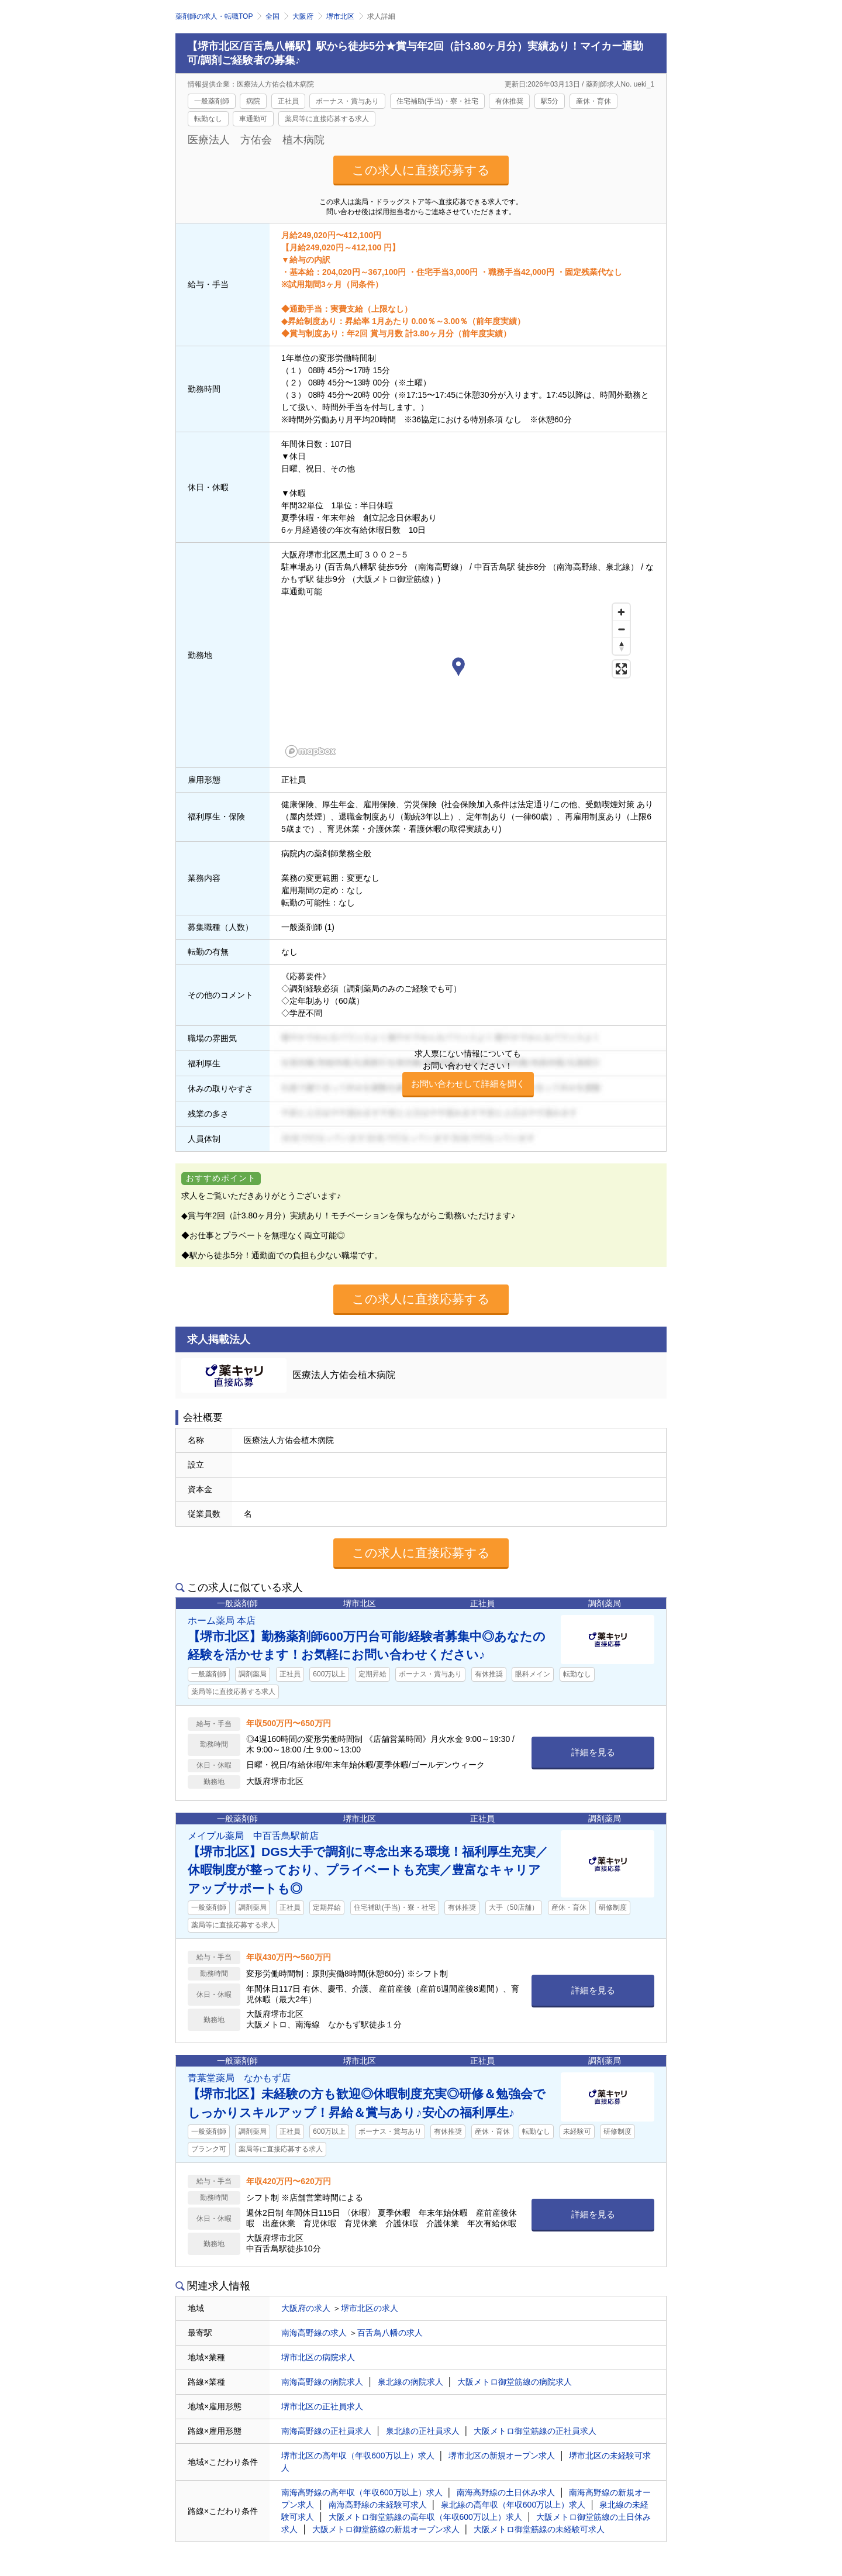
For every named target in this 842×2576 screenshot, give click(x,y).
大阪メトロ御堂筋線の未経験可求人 (539, 2529)
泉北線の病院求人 (410, 2381)
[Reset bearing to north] (621, 646)
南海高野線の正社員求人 (326, 2431)
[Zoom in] (621, 612)
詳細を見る (593, 1752)
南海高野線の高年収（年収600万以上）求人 (361, 2492)
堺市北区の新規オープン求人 (501, 2455)
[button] (458, 668)
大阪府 (302, 16)
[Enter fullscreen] (621, 668)
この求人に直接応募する (421, 170)
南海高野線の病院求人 (322, 2381)
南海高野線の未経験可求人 (378, 2504)
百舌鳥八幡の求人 (390, 2332)
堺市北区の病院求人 (318, 2357)
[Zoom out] (621, 629)
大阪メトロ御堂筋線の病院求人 (514, 2381)
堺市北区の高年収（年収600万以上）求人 (357, 2455)
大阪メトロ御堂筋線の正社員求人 (535, 2431)
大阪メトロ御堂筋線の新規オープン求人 (386, 2529)
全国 (272, 16)
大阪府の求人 (305, 2308)
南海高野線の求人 (314, 2332)
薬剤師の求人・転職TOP (214, 16)
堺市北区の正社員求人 (322, 2406)
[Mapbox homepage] (310, 751)
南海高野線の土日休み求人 (506, 2492)
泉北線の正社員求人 (423, 2431)
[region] (458, 680)
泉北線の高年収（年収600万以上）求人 (513, 2504)
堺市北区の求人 (369, 2308)
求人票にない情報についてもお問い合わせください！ (468, 1073)
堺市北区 (340, 16)
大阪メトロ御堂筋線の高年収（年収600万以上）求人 (425, 2517)
